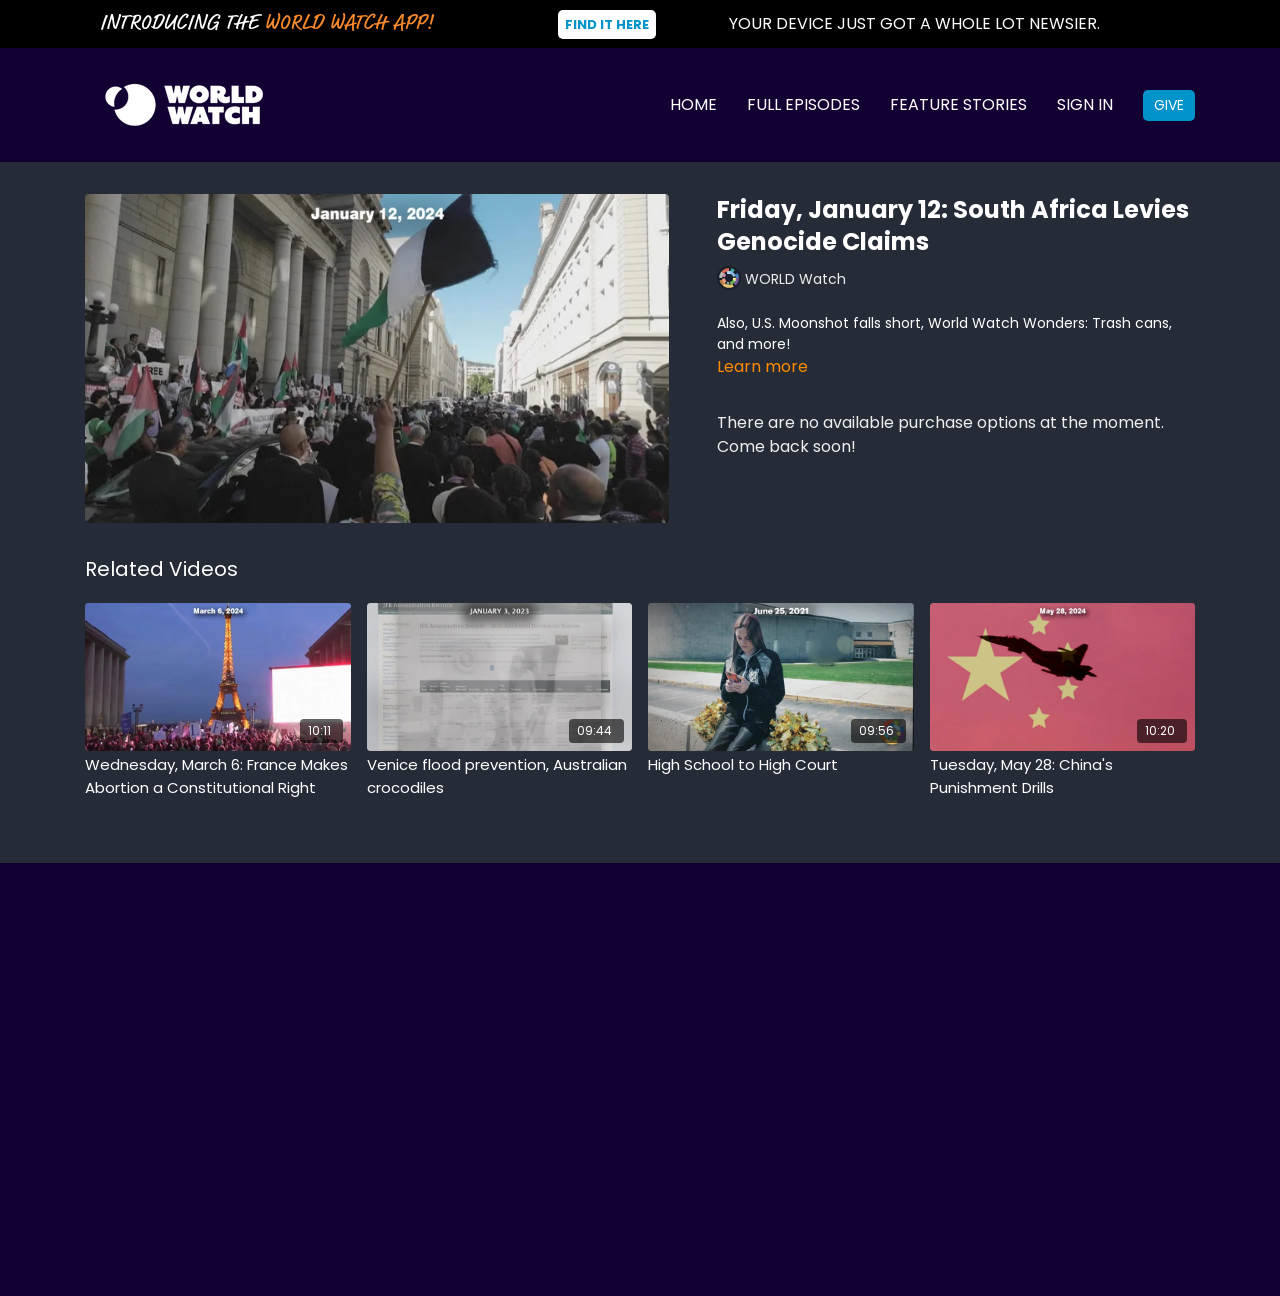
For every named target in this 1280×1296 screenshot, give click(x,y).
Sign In (1085, 104)
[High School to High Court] (781, 765)
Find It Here (607, 24)
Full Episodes (803, 104)
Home (693, 104)
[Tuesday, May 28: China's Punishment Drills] (1063, 776)
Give (1169, 105)
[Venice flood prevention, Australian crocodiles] (500, 776)
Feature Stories (958, 104)
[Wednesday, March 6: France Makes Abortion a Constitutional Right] (218, 776)
